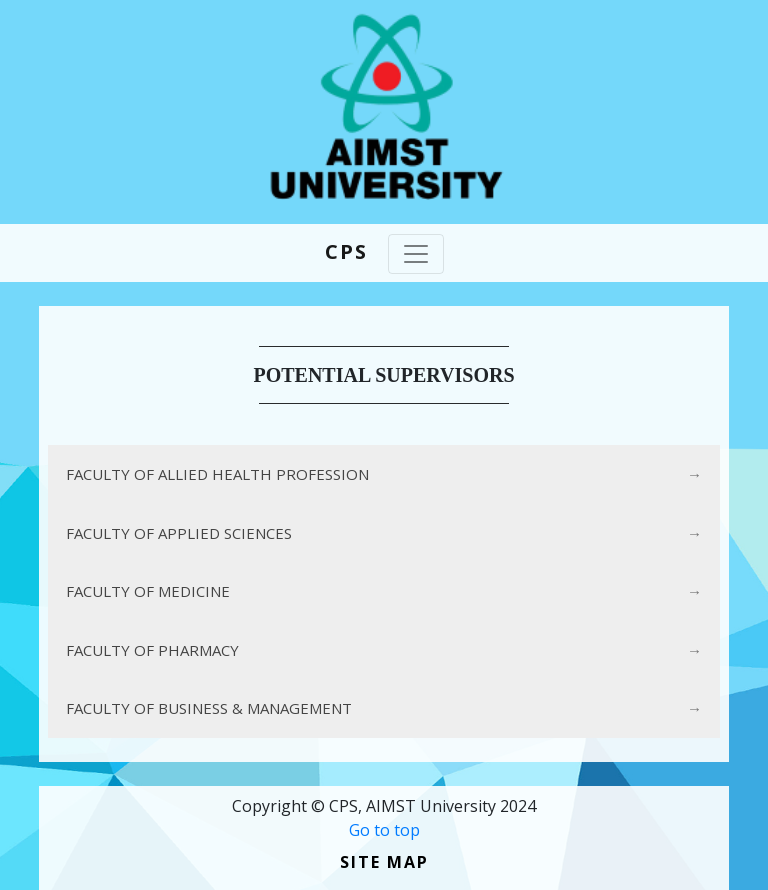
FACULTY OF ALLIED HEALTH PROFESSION (217, 474)
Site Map (384, 862)
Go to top (384, 830)
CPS (346, 251)
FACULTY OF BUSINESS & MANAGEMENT (209, 708)
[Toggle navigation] (416, 254)
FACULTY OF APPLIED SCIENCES (179, 533)
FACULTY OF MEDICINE (148, 591)
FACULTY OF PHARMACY (152, 650)
